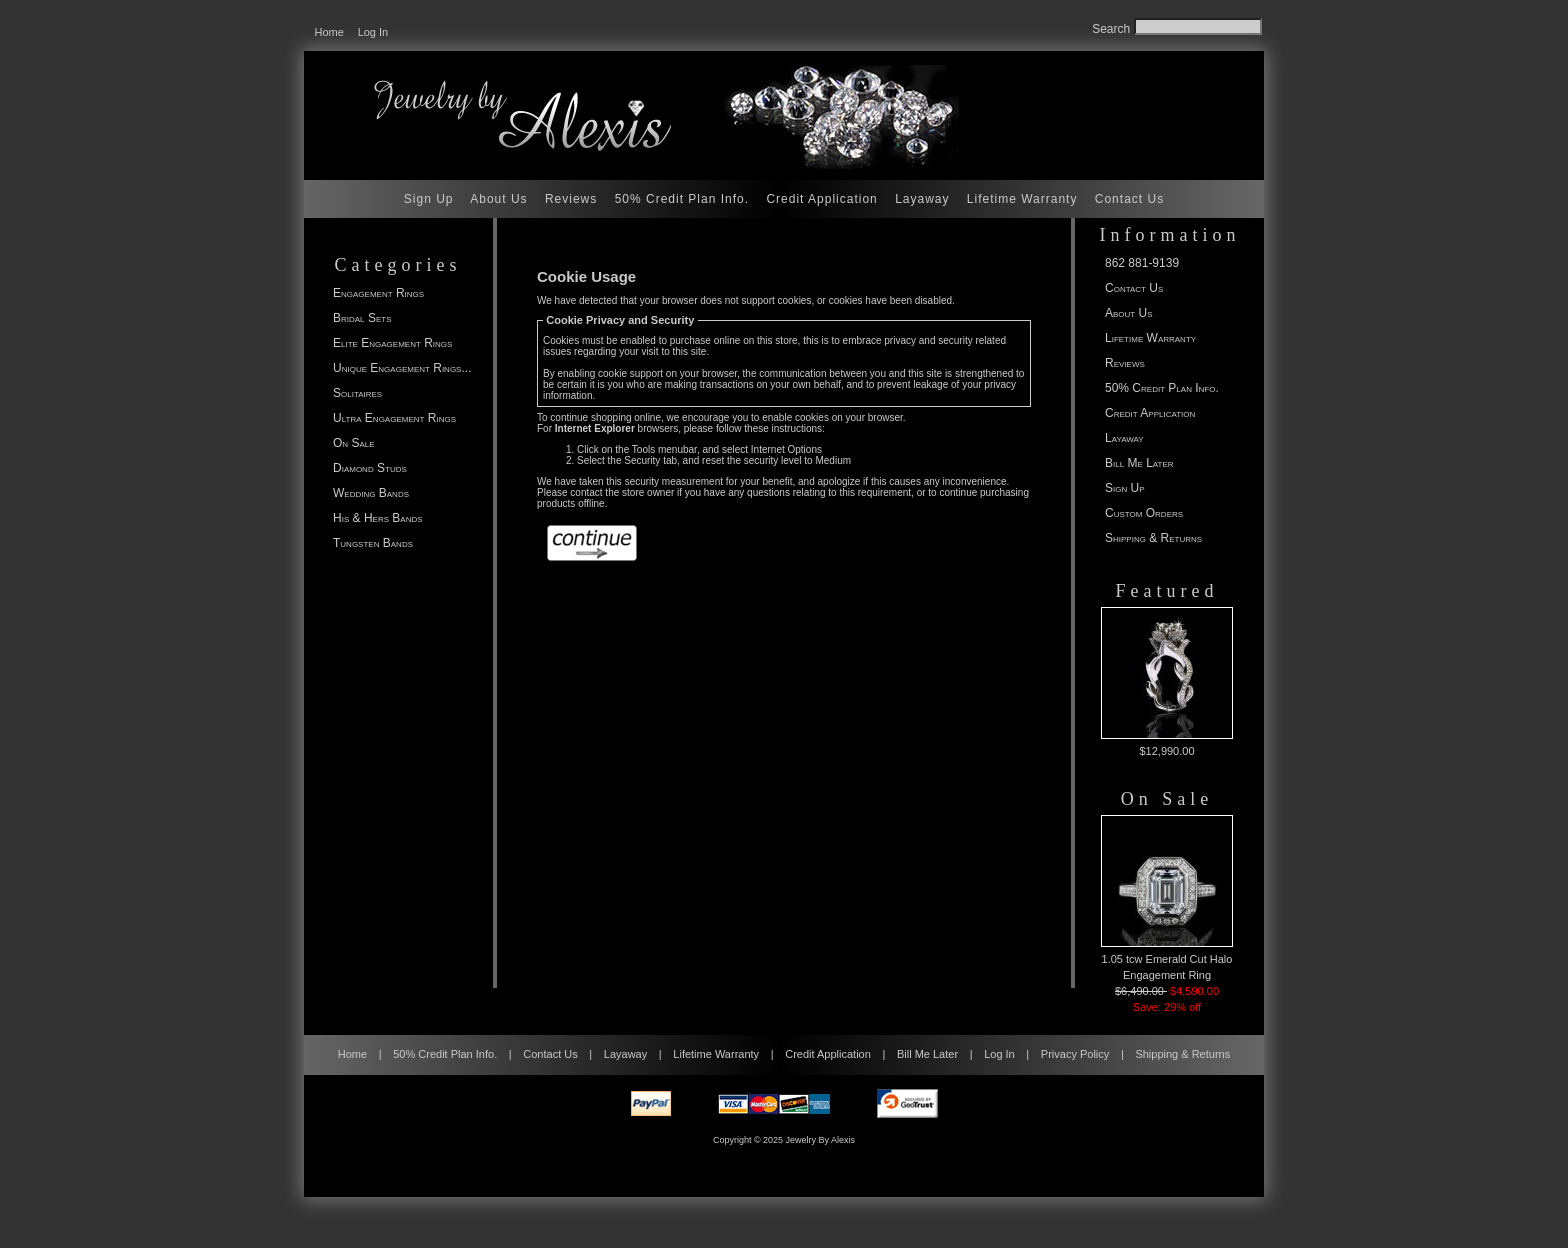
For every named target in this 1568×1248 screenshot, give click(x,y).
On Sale (354, 443)
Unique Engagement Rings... (402, 368)
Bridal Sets (362, 318)
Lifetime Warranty (1022, 199)
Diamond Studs (370, 468)
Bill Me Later (1139, 463)
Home (329, 32)
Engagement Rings (378, 293)
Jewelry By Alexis (821, 1140)
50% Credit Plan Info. (682, 199)
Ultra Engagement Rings (394, 418)
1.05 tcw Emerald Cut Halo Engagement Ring (1167, 898)
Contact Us (1129, 199)
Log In (373, 32)
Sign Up (429, 199)
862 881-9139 (1142, 263)
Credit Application (821, 199)
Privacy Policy (1075, 1054)
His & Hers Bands (378, 518)
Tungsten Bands (373, 543)
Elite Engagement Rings (392, 343)
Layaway (922, 199)
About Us (498, 199)
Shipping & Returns (1153, 538)
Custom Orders (1144, 513)
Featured (1167, 591)
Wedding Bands (371, 493)
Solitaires (357, 393)
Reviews (571, 199)
